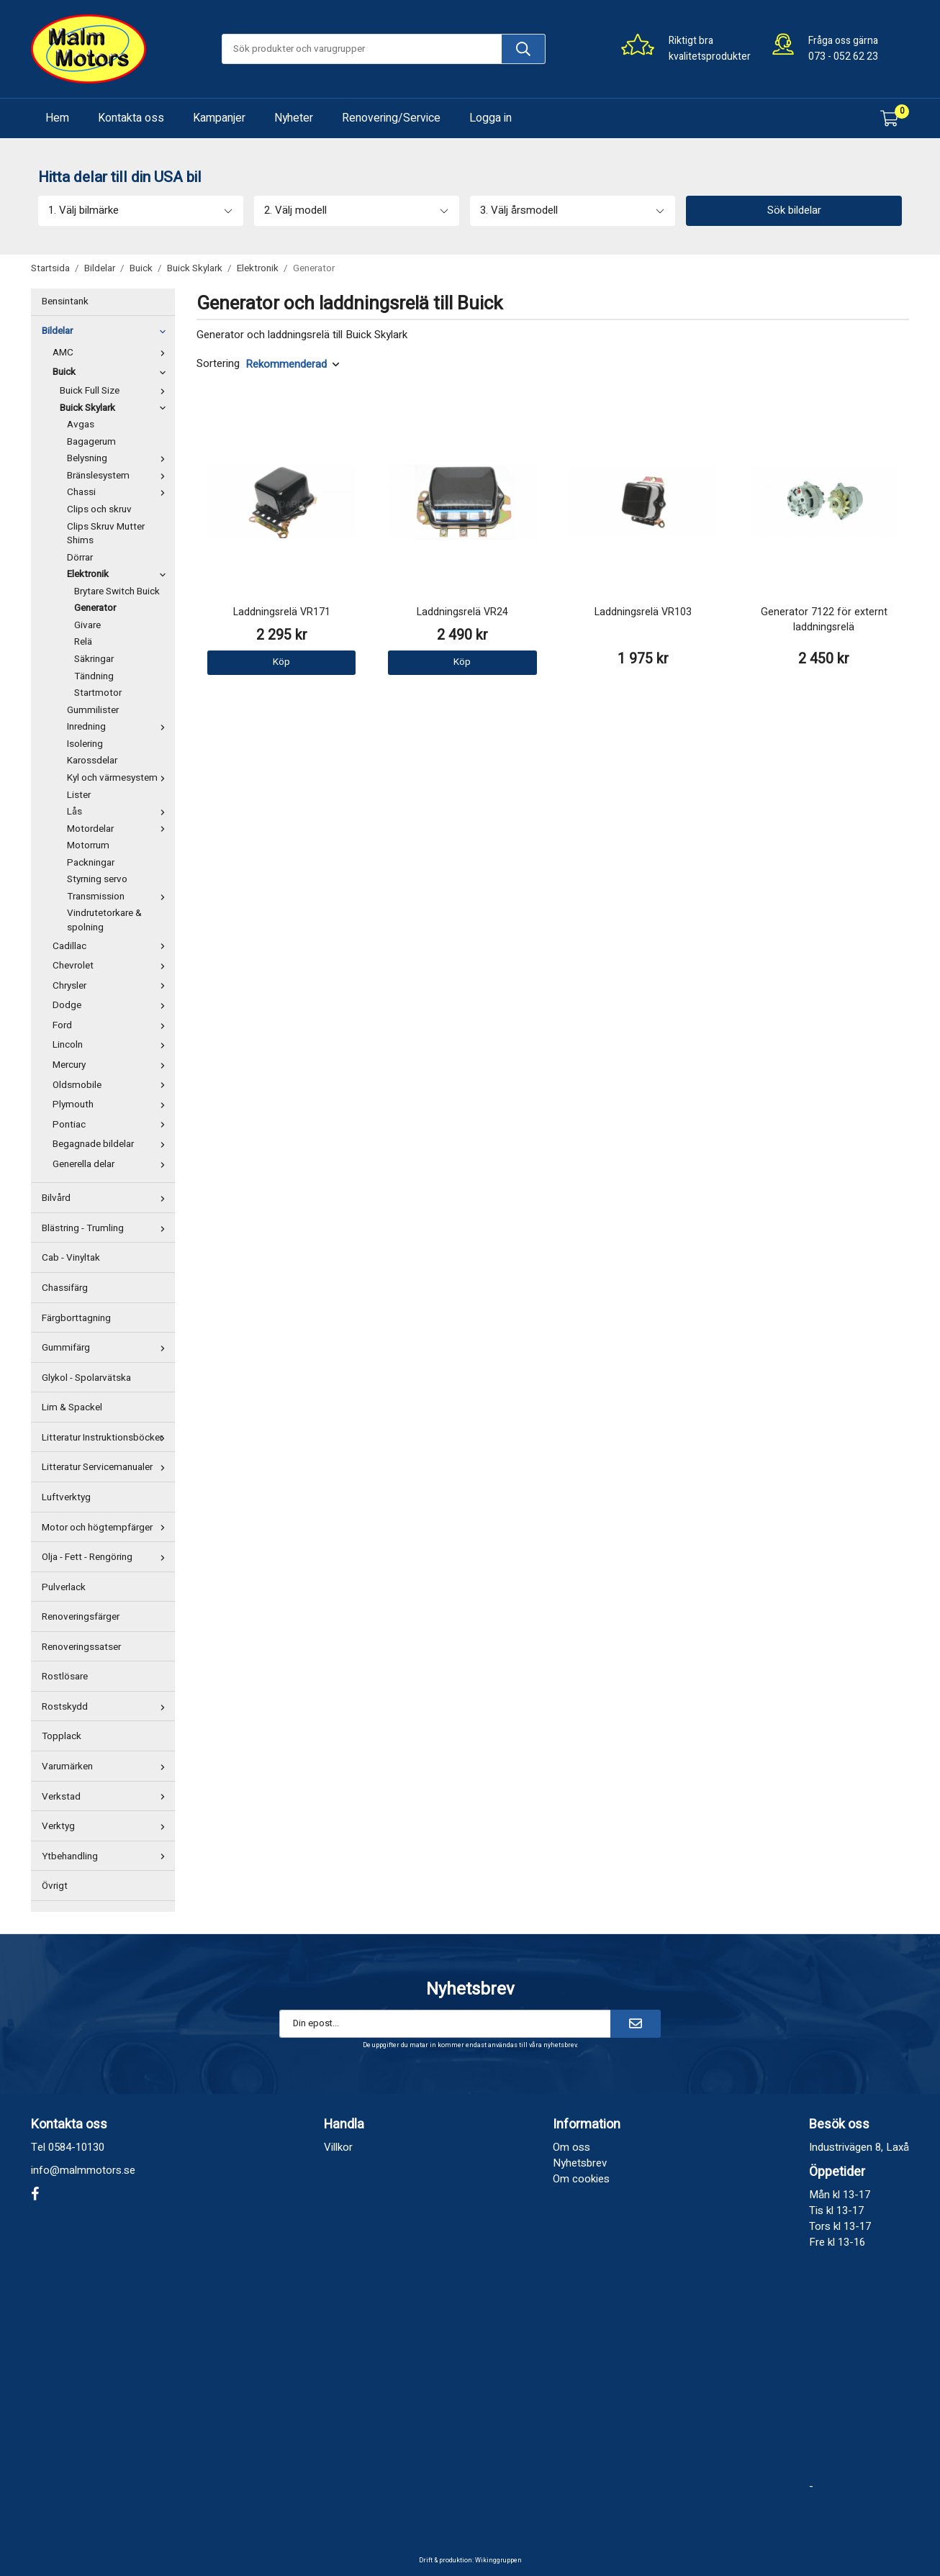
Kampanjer (219, 118)
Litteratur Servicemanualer (106, 1467)
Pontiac (112, 1124)
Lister (79, 795)
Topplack (61, 1736)
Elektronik (119, 574)
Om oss (571, 2147)
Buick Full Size (115, 391)
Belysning (119, 458)
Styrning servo (97, 879)
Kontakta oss (131, 118)
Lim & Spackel (72, 1407)
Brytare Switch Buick (117, 591)
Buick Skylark (115, 408)
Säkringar (94, 659)
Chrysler (112, 986)
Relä (83, 642)
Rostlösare (65, 1676)
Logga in (490, 118)
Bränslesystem (119, 475)
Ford (112, 1025)
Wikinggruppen (498, 2560)
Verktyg (106, 1826)
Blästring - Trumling (106, 1228)
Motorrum (88, 845)
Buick (112, 372)
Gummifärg (106, 1348)
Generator (95, 608)
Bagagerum (91, 442)
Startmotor (98, 693)
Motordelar (119, 829)
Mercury (112, 1065)
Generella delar (112, 1164)
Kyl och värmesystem (119, 778)
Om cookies (581, 2179)
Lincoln (112, 1045)
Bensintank (65, 301)
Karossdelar (92, 760)
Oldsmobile (112, 1085)
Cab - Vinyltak (71, 1258)
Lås (119, 811)
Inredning (119, 727)
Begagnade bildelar (112, 1144)
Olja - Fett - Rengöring (106, 1557)
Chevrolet (112, 965)
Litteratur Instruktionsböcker (106, 1437)
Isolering (85, 744)
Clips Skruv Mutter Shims (106, 534)
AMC (112, 352)
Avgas (80, 424)
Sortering (218, 363)
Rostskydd (106, 1707)
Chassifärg (65, 1288)
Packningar (90, 863)
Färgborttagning (76, 1318)
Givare (87, 625)
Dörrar (80, 557)
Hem (57, 118)
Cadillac (112, 946)
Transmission (119, 896)
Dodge (112, 1005)
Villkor (338, 2147)
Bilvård (106, 1198)
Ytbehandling (106, 1856)
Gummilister (93, 710)
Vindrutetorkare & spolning (104, 920)
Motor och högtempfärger (106, 1527)
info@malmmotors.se (83, 2170)
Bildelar (106, 331)
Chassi (119, 492)
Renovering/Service (391, 118)
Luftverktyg (66, 1497)
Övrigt (55, 1886)
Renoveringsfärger (80, 1617)
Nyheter (293, 118)
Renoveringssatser (81, 1647)
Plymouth (112, 1104)
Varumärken (106, 1766)
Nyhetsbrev (580, 2163)
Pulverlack (64, 1587)
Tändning (94, 676)
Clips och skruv (99, 509)
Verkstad (106, 1797)
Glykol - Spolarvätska (86, 1378)
